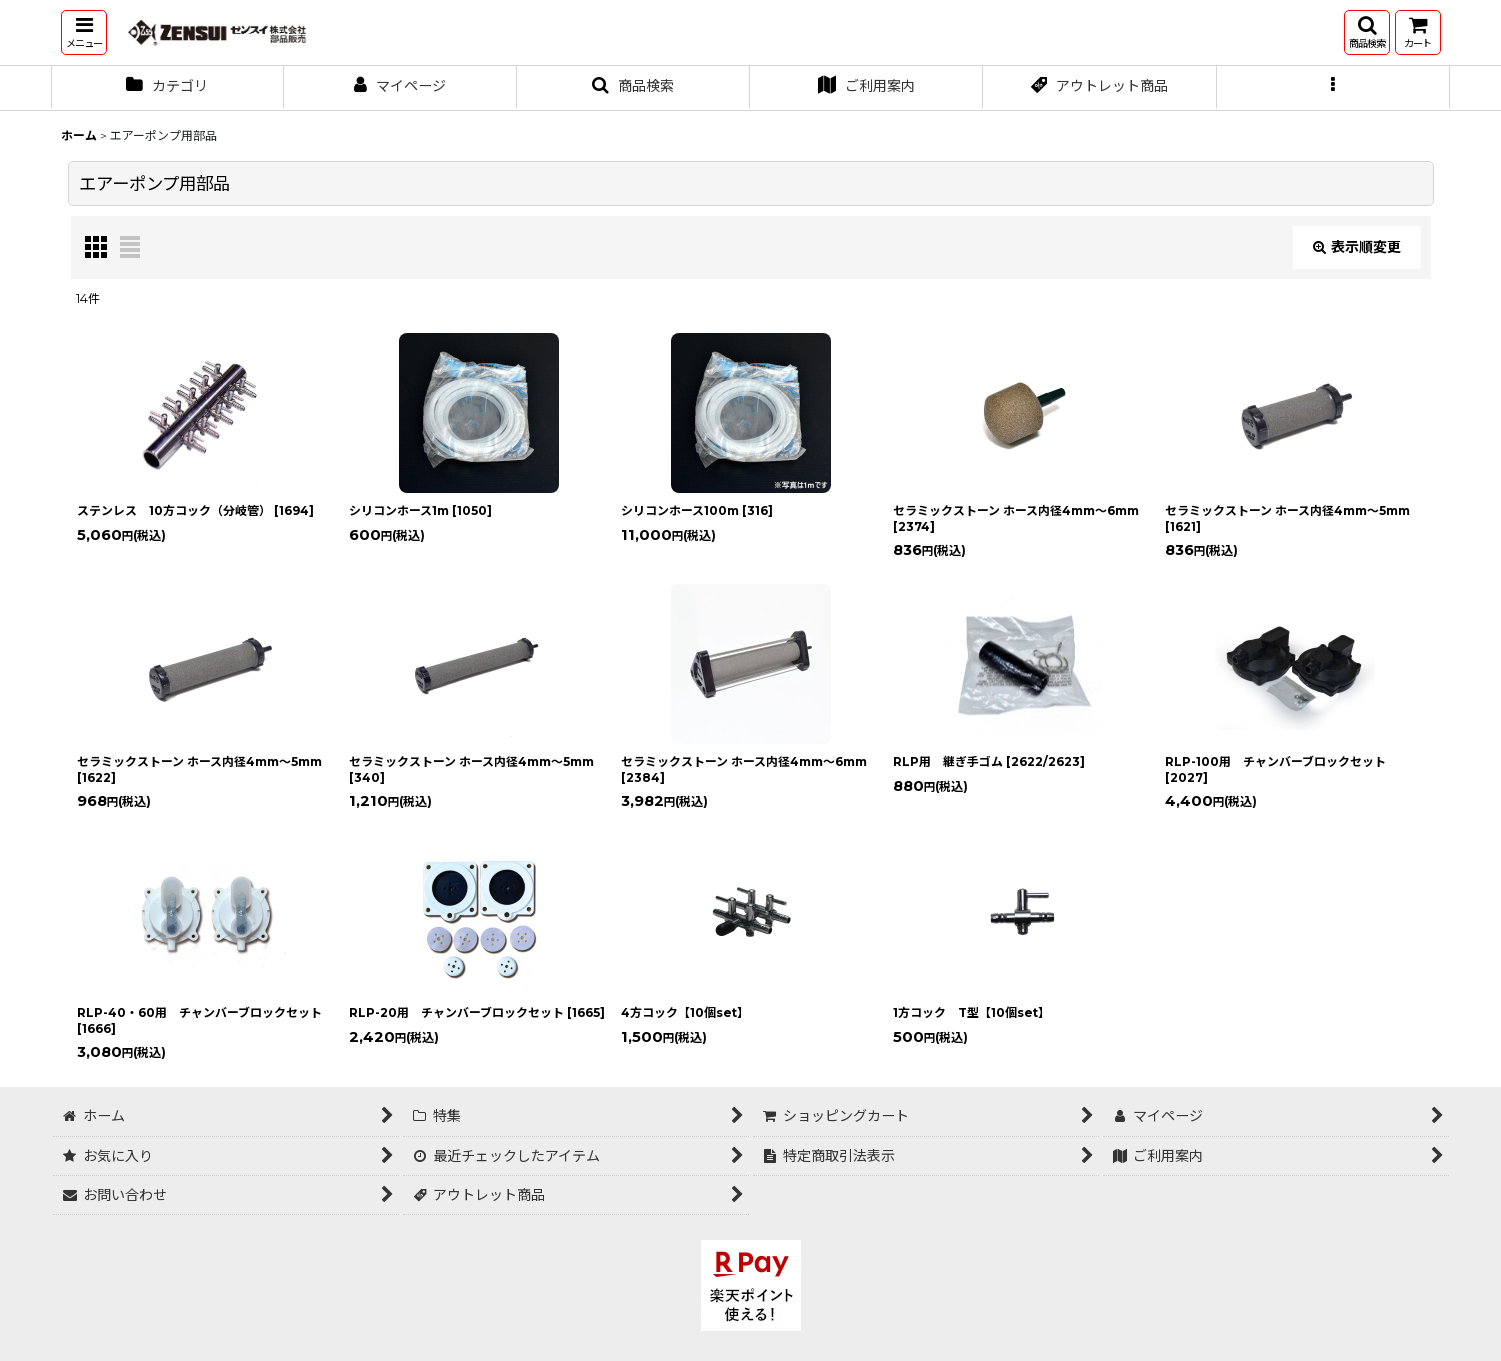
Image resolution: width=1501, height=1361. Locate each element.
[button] (84, 32)
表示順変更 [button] (1357, 247)
